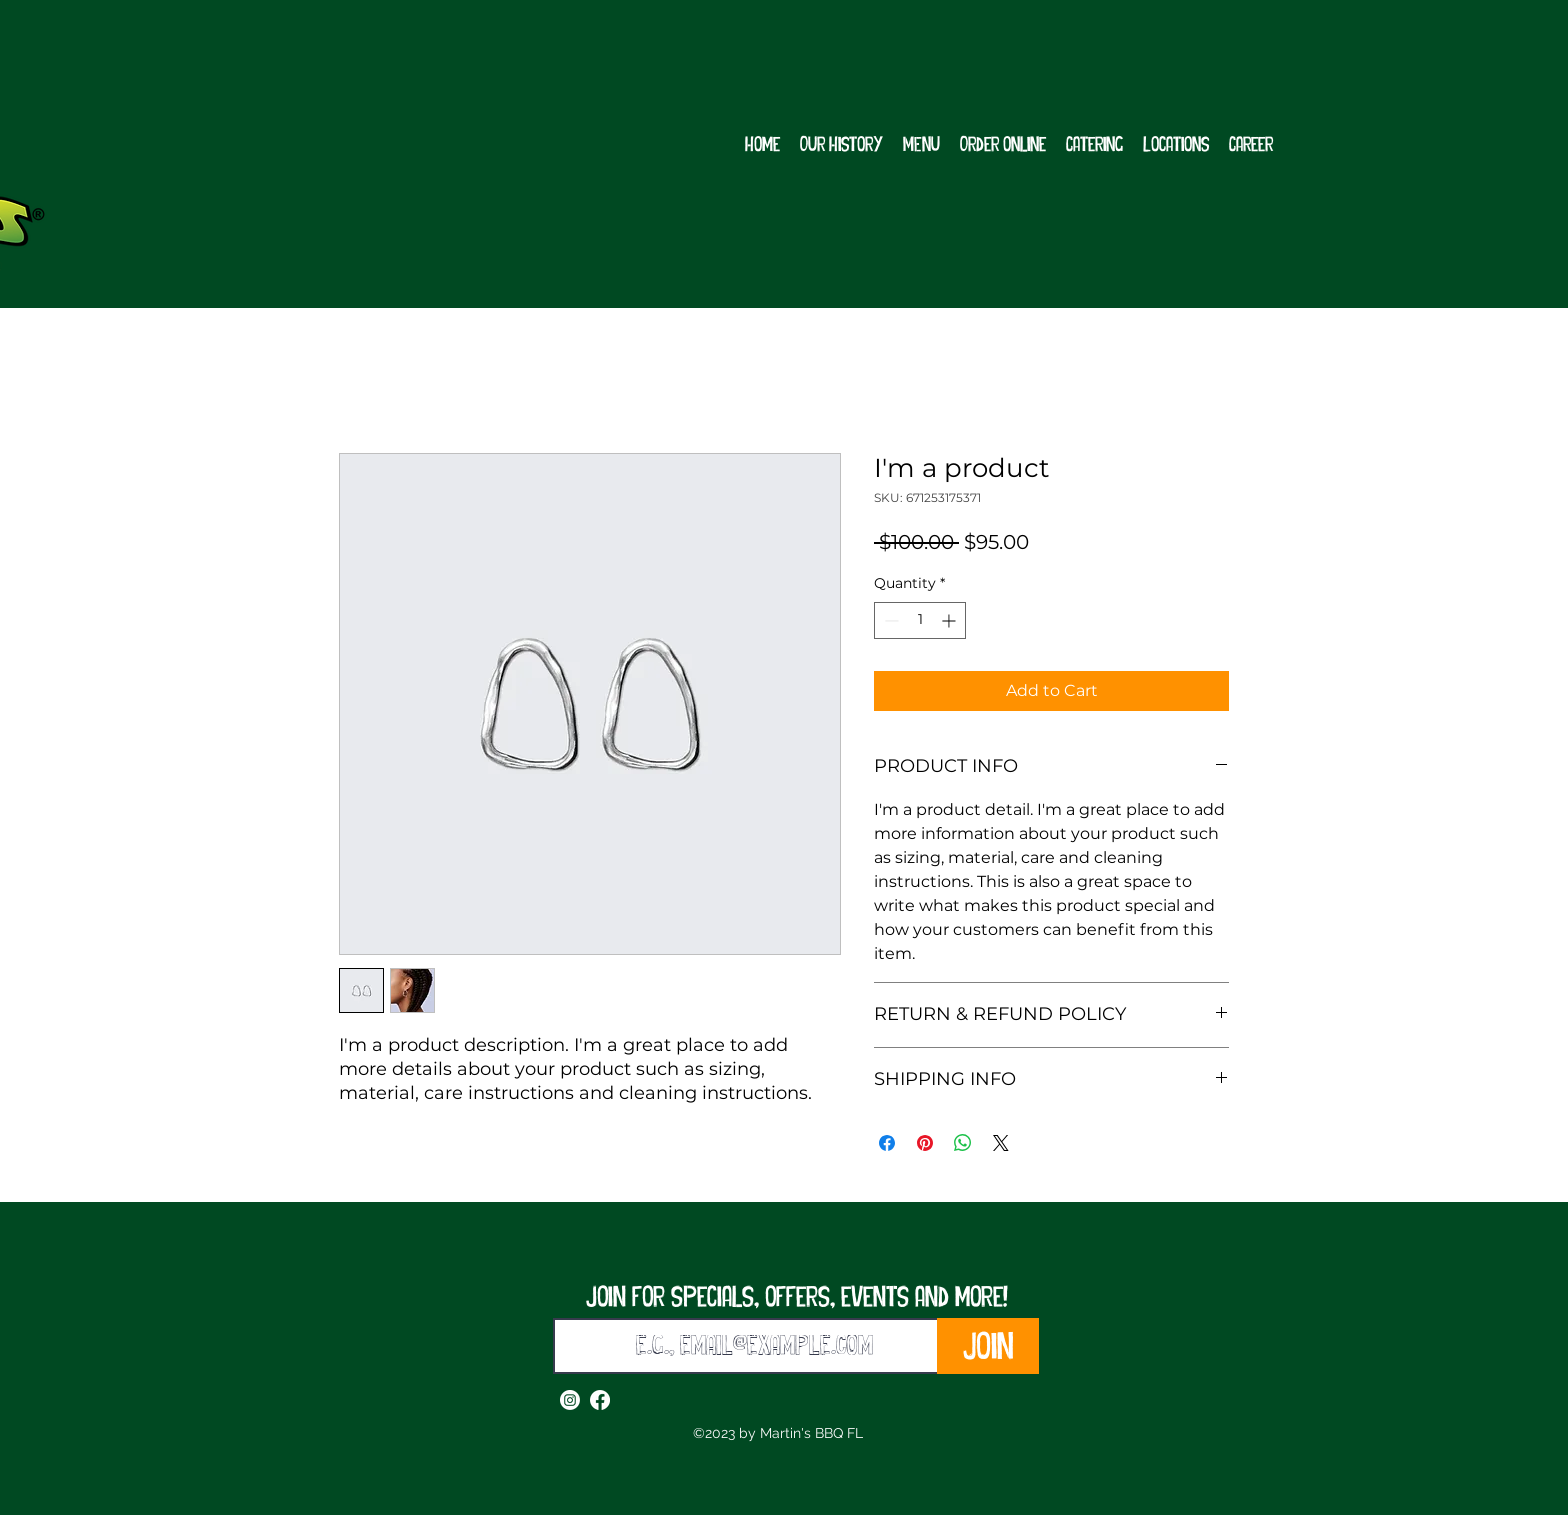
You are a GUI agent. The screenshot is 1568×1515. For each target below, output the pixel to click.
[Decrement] (889, 620)
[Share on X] (1001, 1143)
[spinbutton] (920, 620)
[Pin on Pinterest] (925, 1143)
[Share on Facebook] (887, 1143)
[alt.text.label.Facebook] (600, 1400)
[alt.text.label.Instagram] (570, 1400)
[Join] (988, 1346)
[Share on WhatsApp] (963, 1143)
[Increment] (950, 620)
